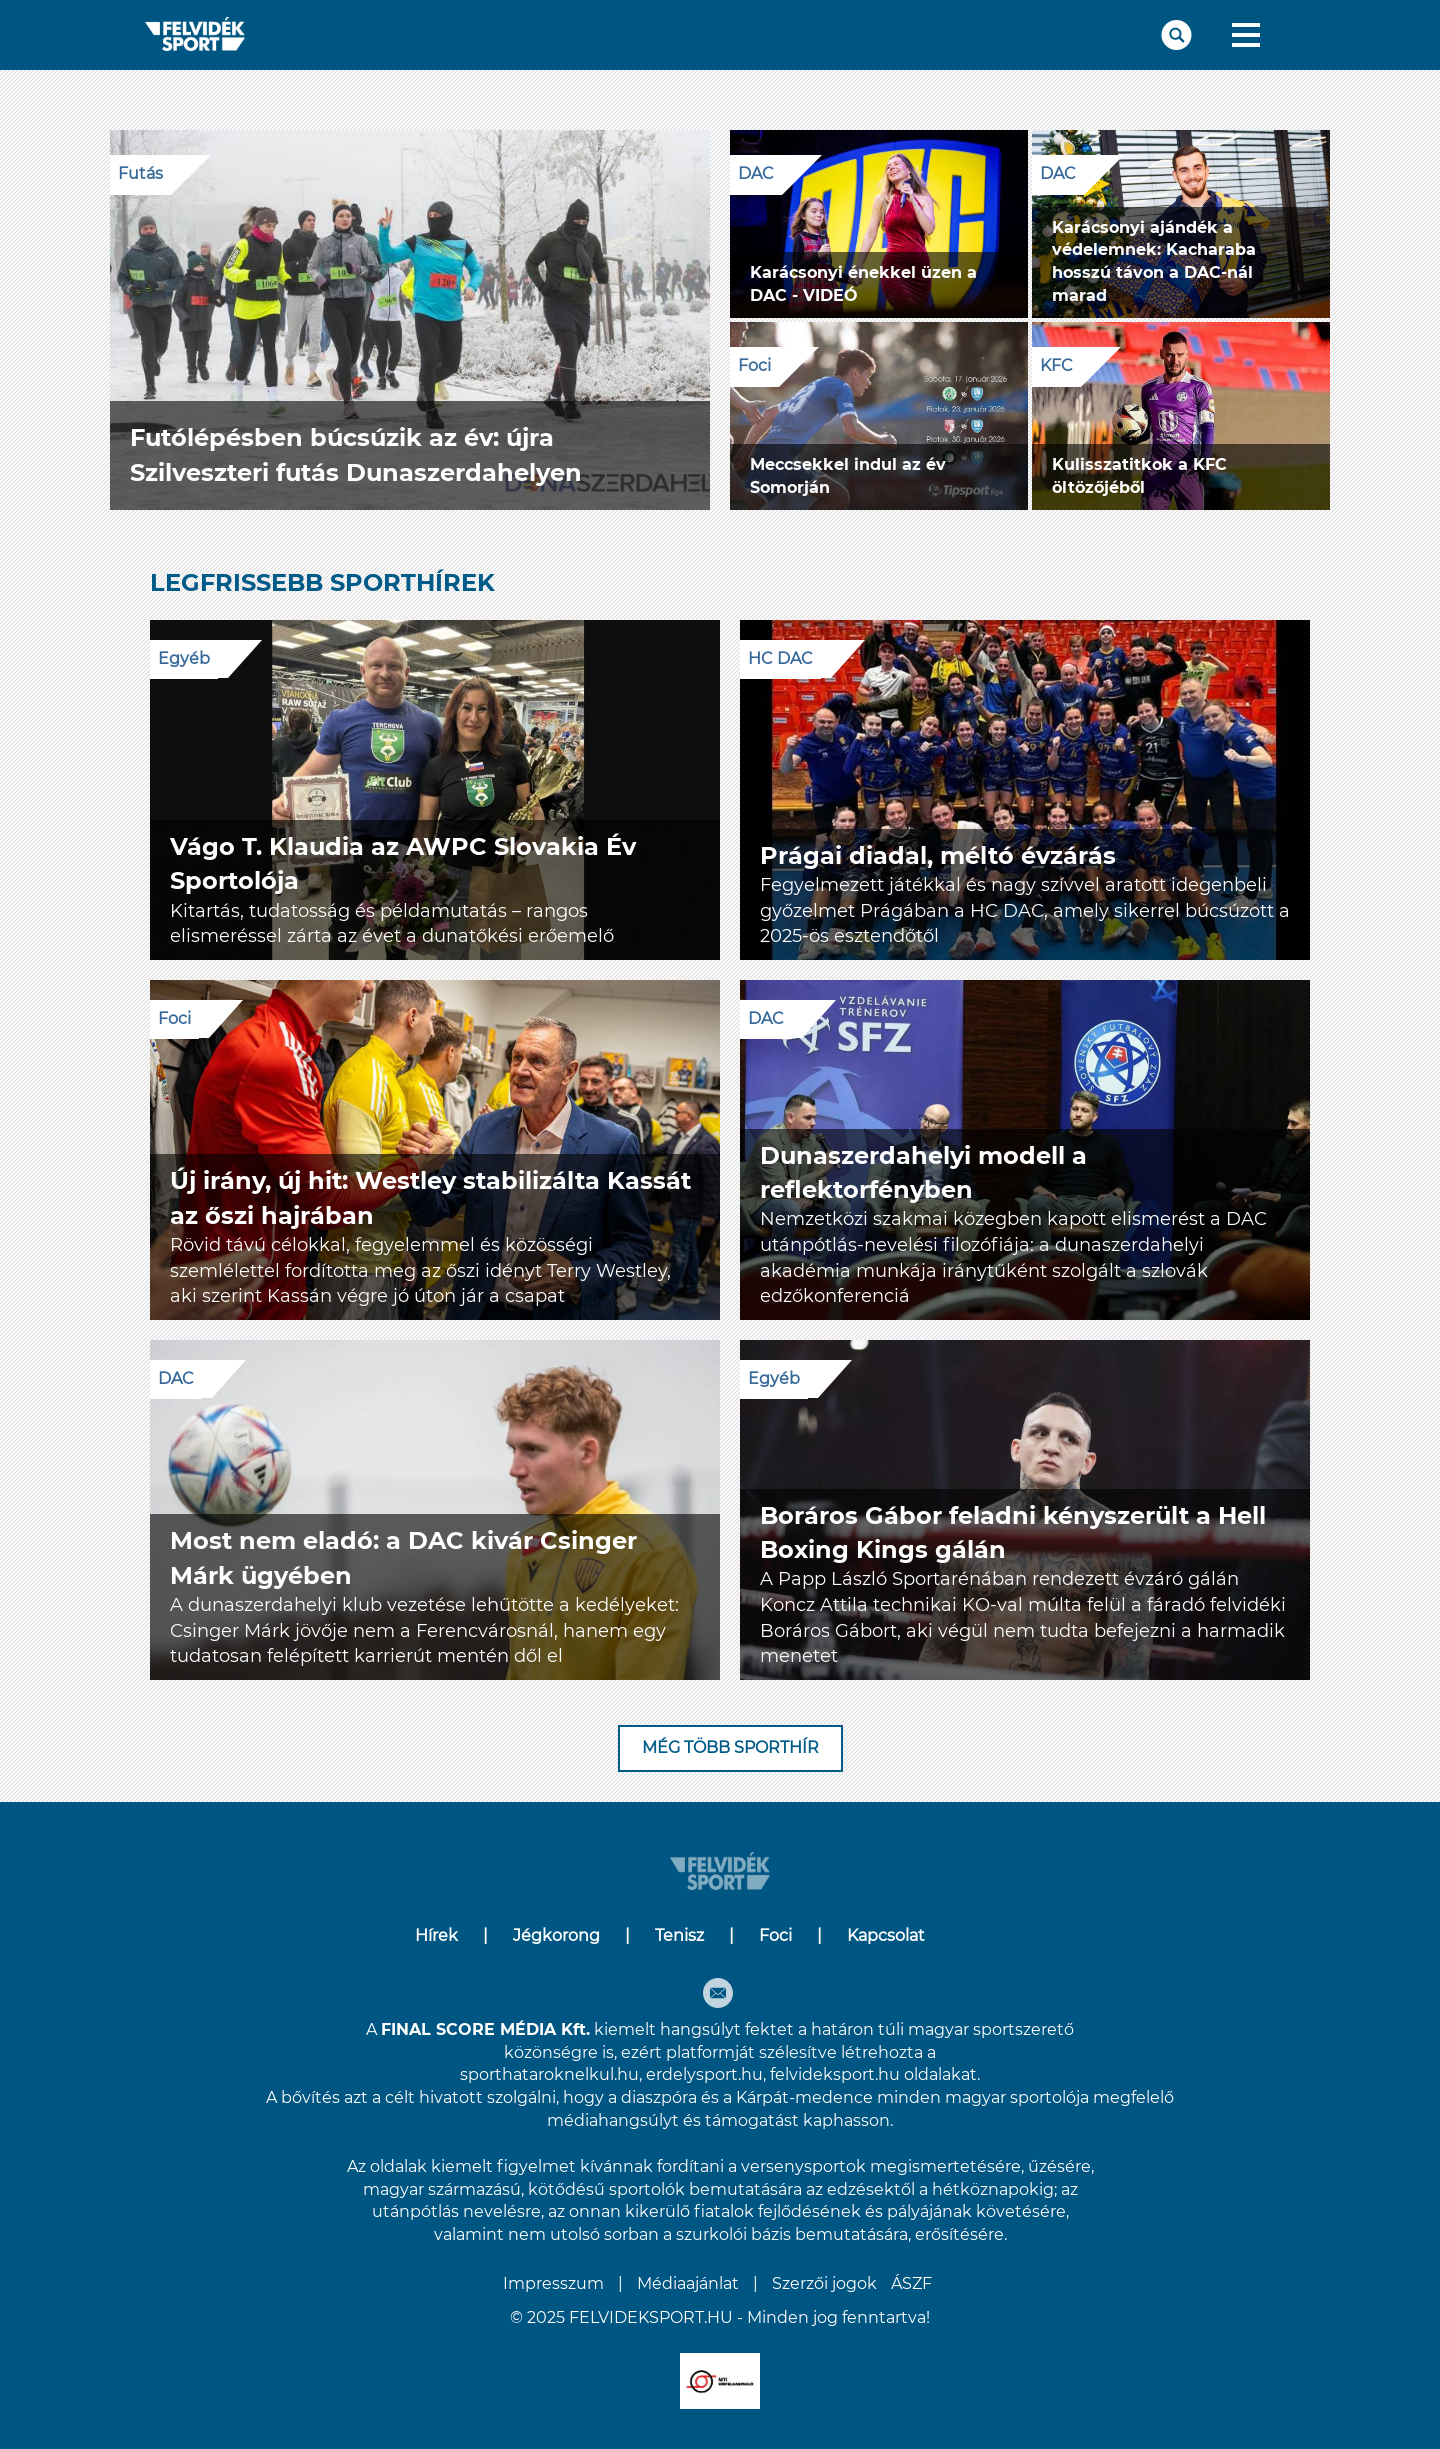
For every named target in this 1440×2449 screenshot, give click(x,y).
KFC (1056, 365)
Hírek (436, 1935)
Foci (754, 365)
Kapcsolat (886, 1935)
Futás (140, 173)
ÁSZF (911, 2283)
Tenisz (679, 1935)
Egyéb (184, 658)
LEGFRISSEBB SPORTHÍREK (322, 582)
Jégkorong (556, 1935)
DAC (756, 173)
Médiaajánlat (688, 2283)
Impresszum (553, 2283)
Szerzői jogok (824, 2283)
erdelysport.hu (704, 2074)
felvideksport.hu (835, 2074)
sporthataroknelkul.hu (549, 2074)
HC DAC (780, 658)
